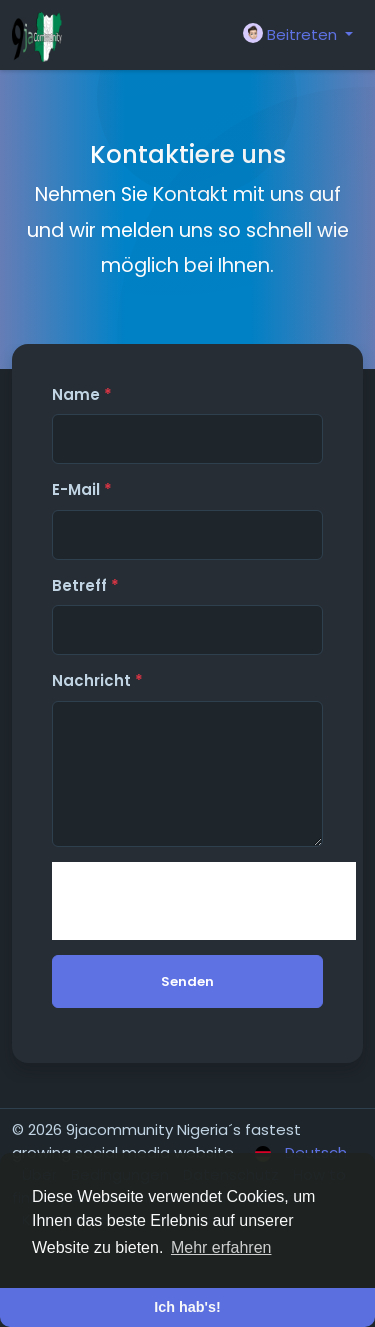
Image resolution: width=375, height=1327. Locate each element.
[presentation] (204, 901)
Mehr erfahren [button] (221, 1247)
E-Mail (82, 489)
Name (82, 394)
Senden (187, 981)
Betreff (85, 585)
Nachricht (97, 680)
